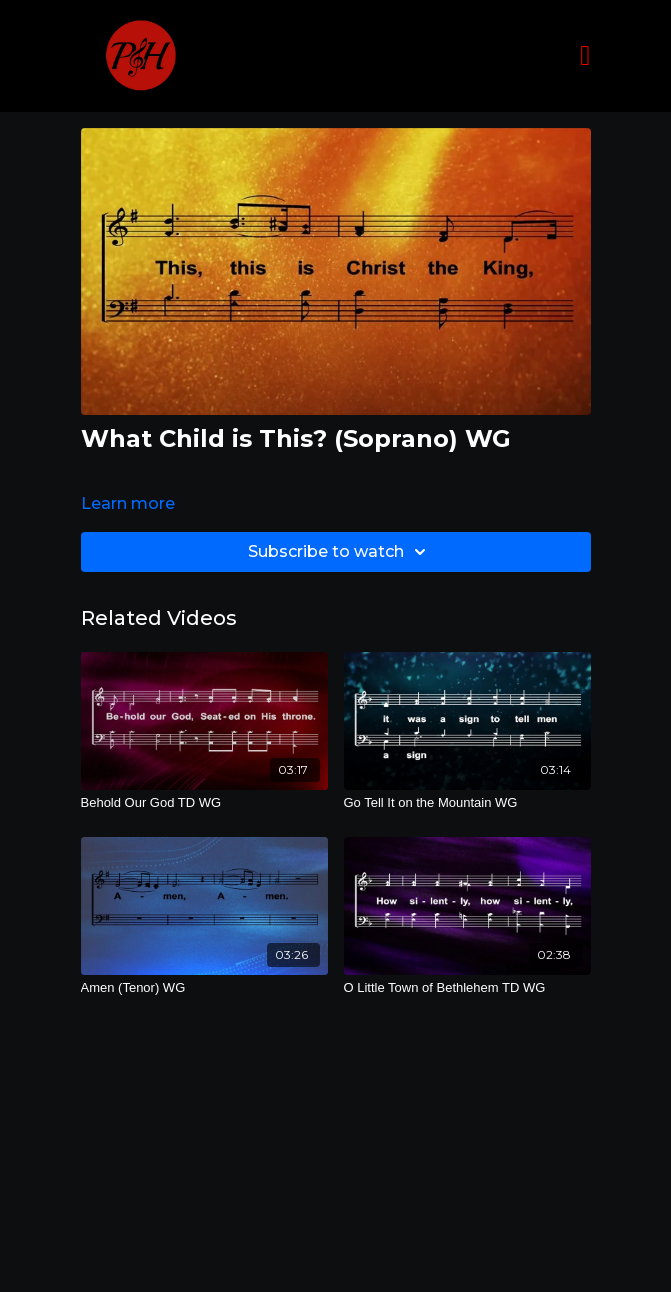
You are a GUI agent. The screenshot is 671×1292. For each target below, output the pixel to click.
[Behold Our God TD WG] (204, 803)
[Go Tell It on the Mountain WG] (467, 803)
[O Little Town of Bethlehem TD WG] (467, 988)
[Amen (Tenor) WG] (204, 988)
